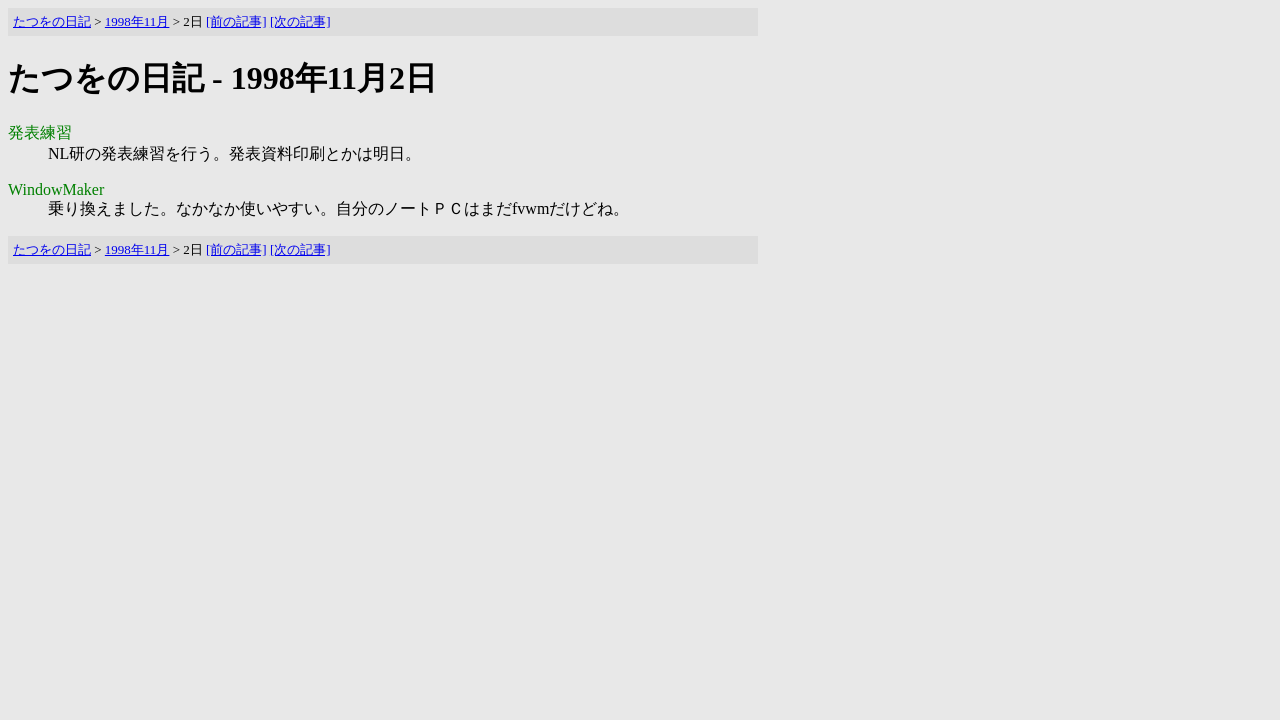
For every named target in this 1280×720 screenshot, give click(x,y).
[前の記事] (236, 21)
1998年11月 (137, 21)
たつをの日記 (52, 21)
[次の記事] (300, 21)
